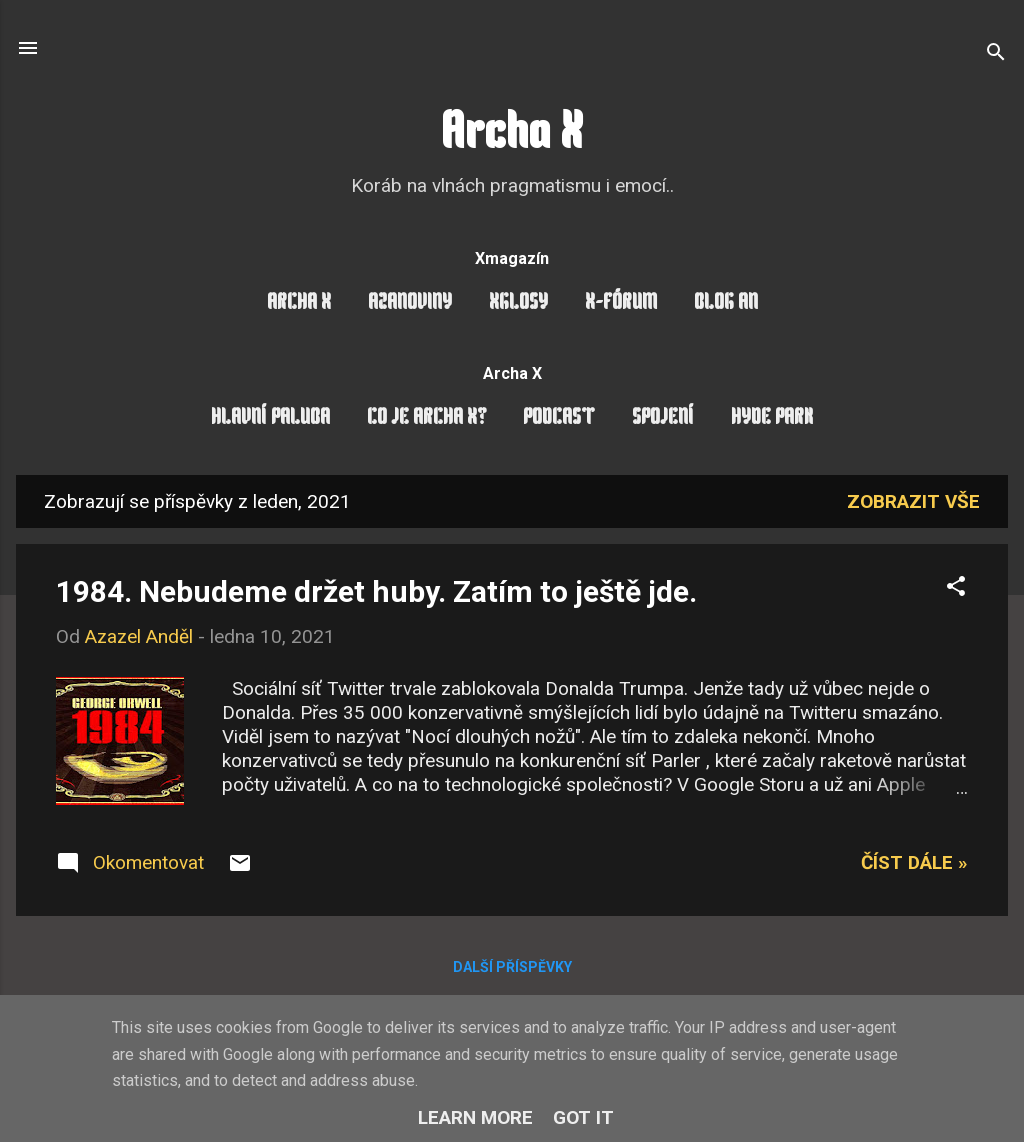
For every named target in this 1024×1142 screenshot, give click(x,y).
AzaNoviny (410, 303)
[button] (956, 589)
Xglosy (518, 303)
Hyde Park (772, 418)
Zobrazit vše (913, 501)
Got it (583, 1117)
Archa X (512, 135)
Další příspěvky (512, 967)
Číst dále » (914, 862)
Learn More (475, 1117)
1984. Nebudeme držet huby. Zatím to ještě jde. (376, 591)
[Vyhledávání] (996, 54)
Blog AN (726, 303)
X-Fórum (621, 303)
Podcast (559, 418)
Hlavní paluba (270, 418)
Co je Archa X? (426, 418)
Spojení (663, 418)
